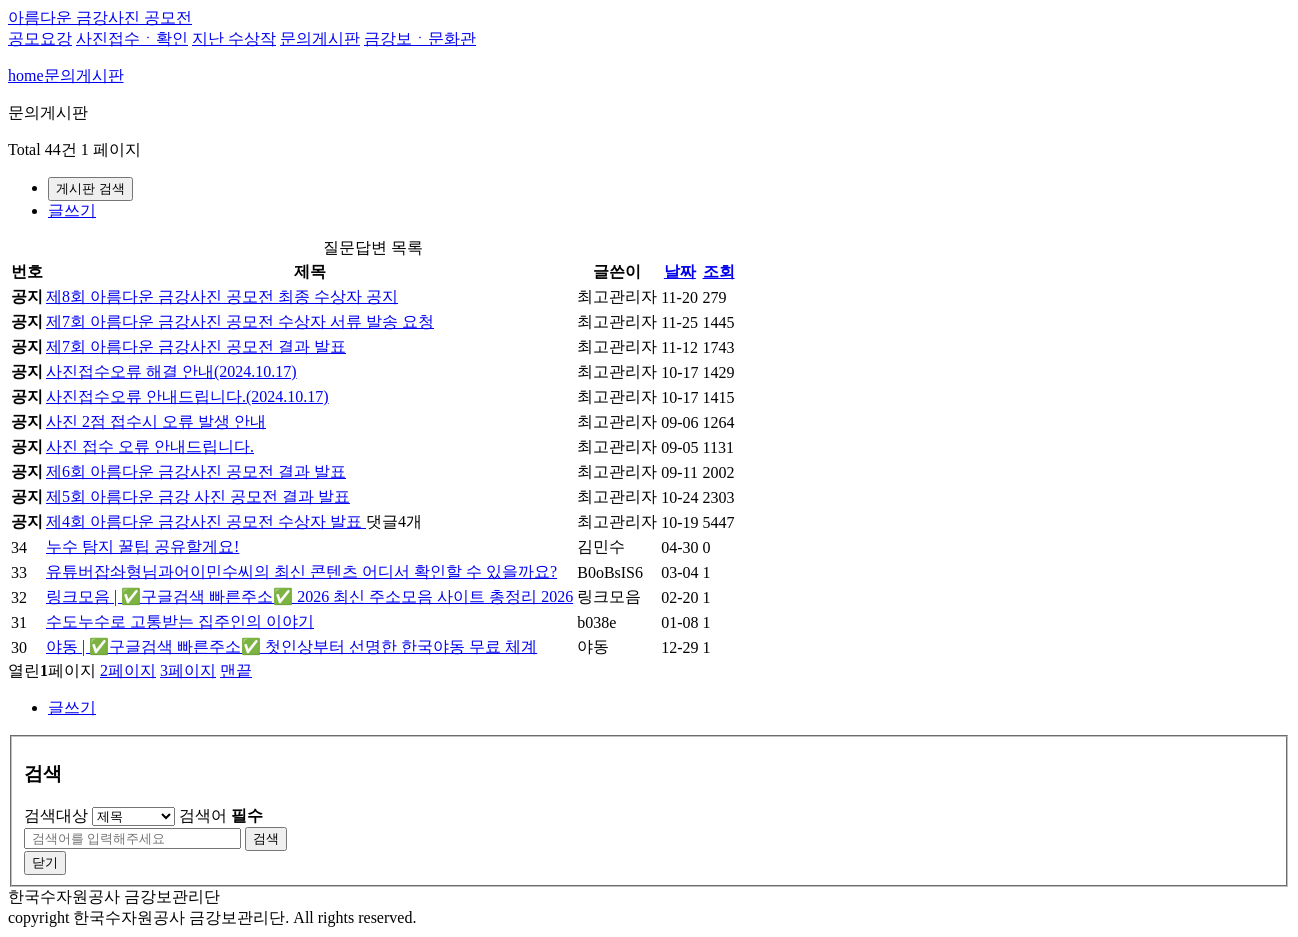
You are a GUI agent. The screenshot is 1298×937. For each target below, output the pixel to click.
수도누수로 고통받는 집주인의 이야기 (180, 621)
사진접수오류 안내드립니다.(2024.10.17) (187, 396)
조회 (719, 271)
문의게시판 (320, 38)
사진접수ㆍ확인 (132, 38)
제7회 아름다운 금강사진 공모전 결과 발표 (196, 346)
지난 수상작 (234, 38)
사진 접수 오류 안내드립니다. (150, 446)
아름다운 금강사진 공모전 (100, 17)
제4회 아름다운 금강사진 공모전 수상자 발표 (206, 521)
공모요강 (40, 38)
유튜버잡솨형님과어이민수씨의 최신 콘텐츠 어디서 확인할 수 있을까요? (301, 571)
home (26, 75)
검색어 (221, 815)
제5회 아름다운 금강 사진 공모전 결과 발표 (198, 496)
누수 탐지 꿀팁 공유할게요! (142, 546)
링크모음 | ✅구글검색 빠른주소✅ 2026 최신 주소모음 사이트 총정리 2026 (309, 596)
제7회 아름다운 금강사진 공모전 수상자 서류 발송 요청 (240, 321)
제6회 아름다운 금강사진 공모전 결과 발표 (196, 471)
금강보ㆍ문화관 (420, 38)
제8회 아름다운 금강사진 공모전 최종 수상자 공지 (222, 296)
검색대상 (56, 815)
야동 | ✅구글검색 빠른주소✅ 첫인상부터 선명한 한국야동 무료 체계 (291, 646)
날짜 (680, 271)
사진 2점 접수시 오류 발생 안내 (156, 421)
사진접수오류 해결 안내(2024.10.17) (171, 371)
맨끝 (236, 670)
